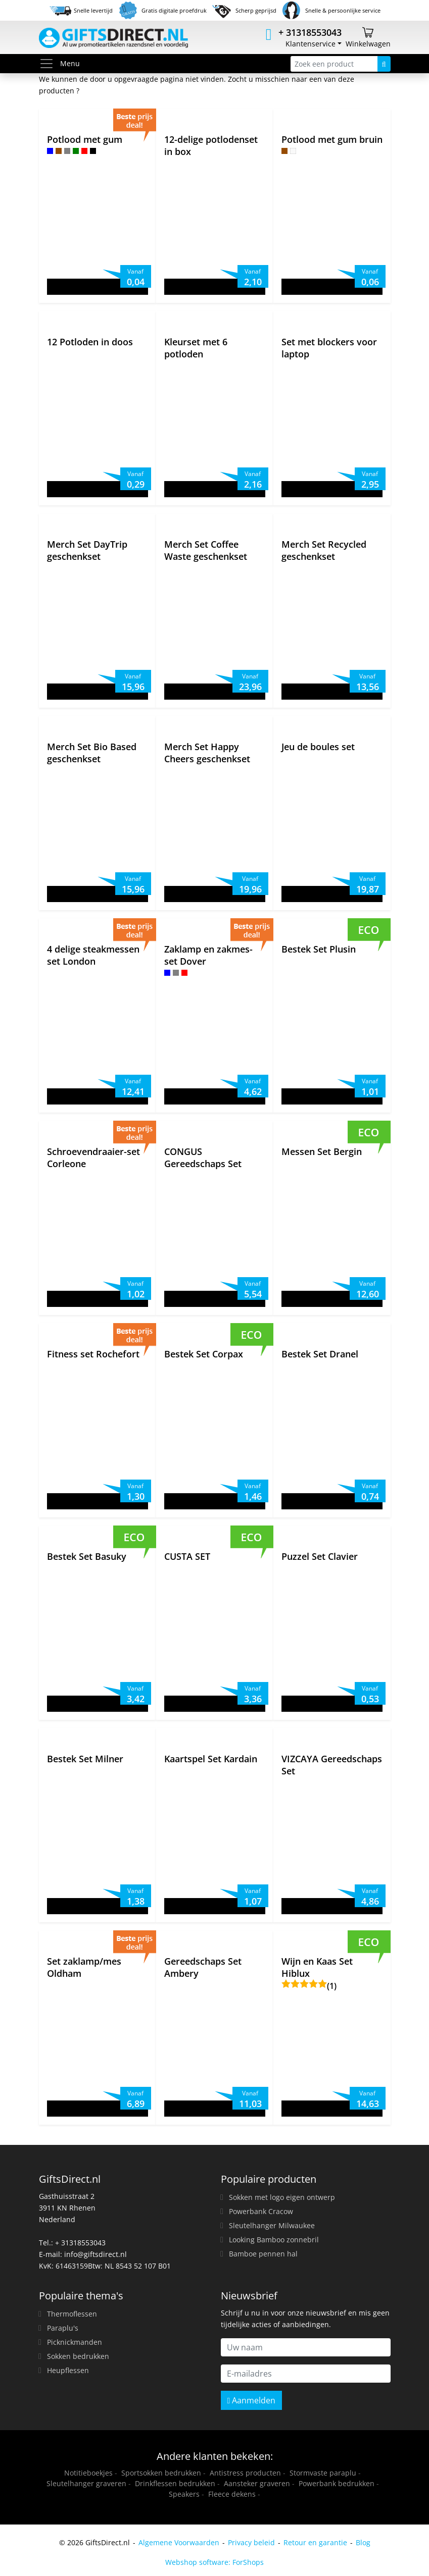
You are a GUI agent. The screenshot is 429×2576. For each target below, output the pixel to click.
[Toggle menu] (49, 63)
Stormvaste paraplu (323, 2473)
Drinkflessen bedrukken (175, 2483)
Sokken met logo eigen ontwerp (282, 2197)
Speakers (184, 2494)
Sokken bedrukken (78, 2356)
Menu (59, 63)
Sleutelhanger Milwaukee (272, 2225)
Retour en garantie (315, 2542)
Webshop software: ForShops (214, 2562)
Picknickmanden (74, 2342)
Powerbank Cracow (261, 2211)
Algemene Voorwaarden (178, 2542)
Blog (363, 2542)
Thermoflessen (72, 2314)
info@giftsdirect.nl (95, 2254)
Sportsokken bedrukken (161, 2473)
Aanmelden (251, 2400)
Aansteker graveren (257, 2483)
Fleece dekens (232, 2494)
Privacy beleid (251, 2542)
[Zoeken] (384, 64)
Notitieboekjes (88, 2473)
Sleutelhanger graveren (86, 2483)
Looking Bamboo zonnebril (274, 2239)
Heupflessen (68, 2370)
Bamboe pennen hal (263, 2253)
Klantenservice (310, 43)
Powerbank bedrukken (336, 2483)
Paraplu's (62, 2328)
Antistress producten (245, 2473)
